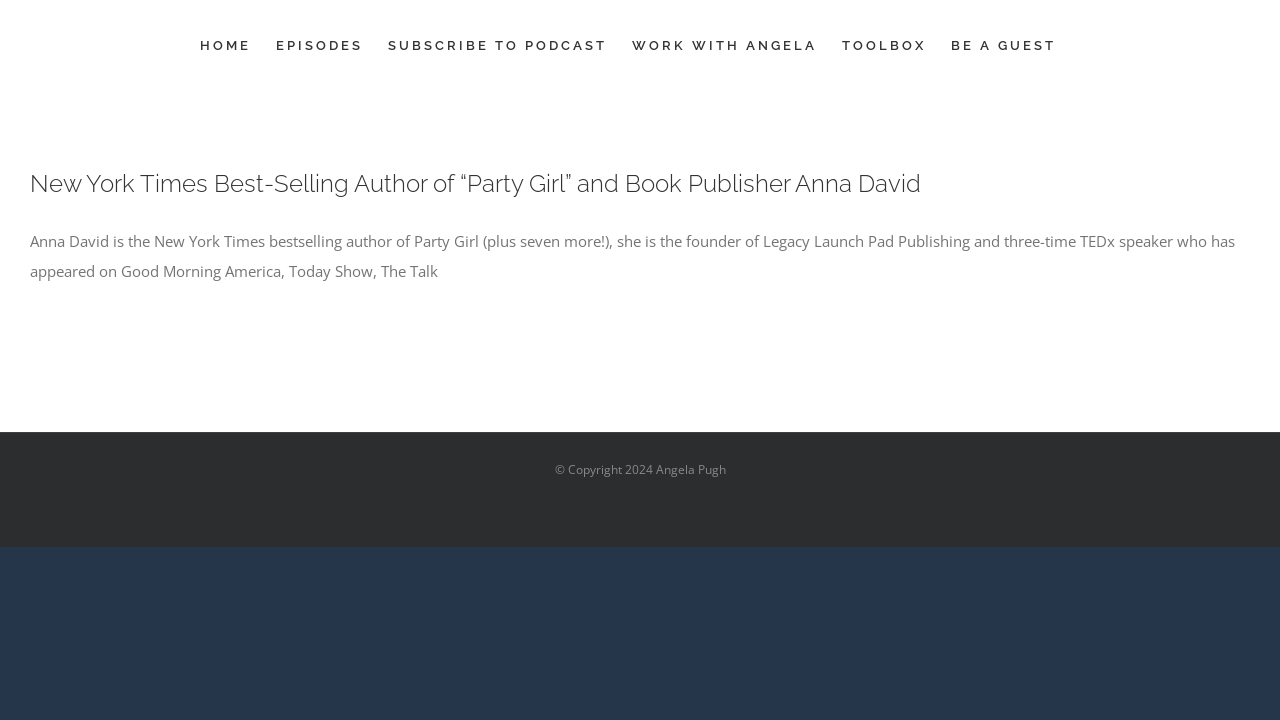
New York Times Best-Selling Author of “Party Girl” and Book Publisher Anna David (475, 183)
